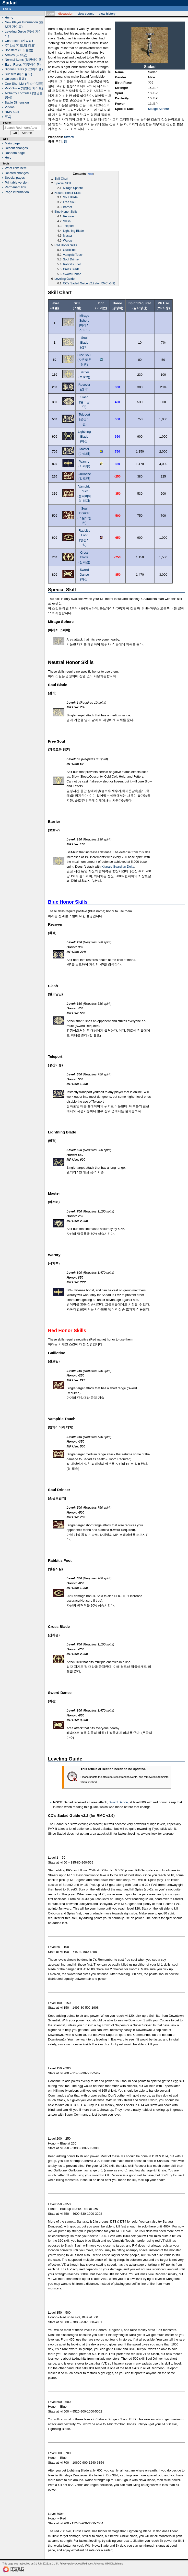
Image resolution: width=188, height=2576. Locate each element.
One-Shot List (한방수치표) (24, 83)
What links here (16, 168)
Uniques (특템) (15, 79)
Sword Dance (118, 1802)
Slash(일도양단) (84, 401)
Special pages (15, 177)
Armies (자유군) (16, 55)
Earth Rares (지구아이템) (23, 64)
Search (7, 122)
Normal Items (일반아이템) (24, 59)
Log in (7, 9)
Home (9, 17)
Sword (69, 137)
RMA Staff (12, 112)
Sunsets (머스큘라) (18, 74)
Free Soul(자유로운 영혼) (84, 359)
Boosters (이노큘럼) (19, 50)
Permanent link (15, 187)
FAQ (8, 116)
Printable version (17, 182)
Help (8, 157)
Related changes (17, 173)
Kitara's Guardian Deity (118, 866)
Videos (10, 107)
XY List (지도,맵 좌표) (20, 45)
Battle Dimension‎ (17, 102)
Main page (12, 143)
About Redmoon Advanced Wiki (92, 2563)
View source (86, 13)
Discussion (65, 13)
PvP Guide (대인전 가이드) (24, 88)
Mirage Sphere (158, 109)
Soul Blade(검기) (84, 342)
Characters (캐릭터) (19, 41)
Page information (17, 192)
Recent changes (16, 148)
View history (107, 13)
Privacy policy (67, 2563)
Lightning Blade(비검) (84, 436)
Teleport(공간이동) (84, 419)
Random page (15, 153)
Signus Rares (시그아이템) (24, 69)
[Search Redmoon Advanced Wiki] (22, 127)
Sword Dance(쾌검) (84, 574)
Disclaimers (116, 2563)
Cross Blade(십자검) (84, 557)
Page (50, 13)
